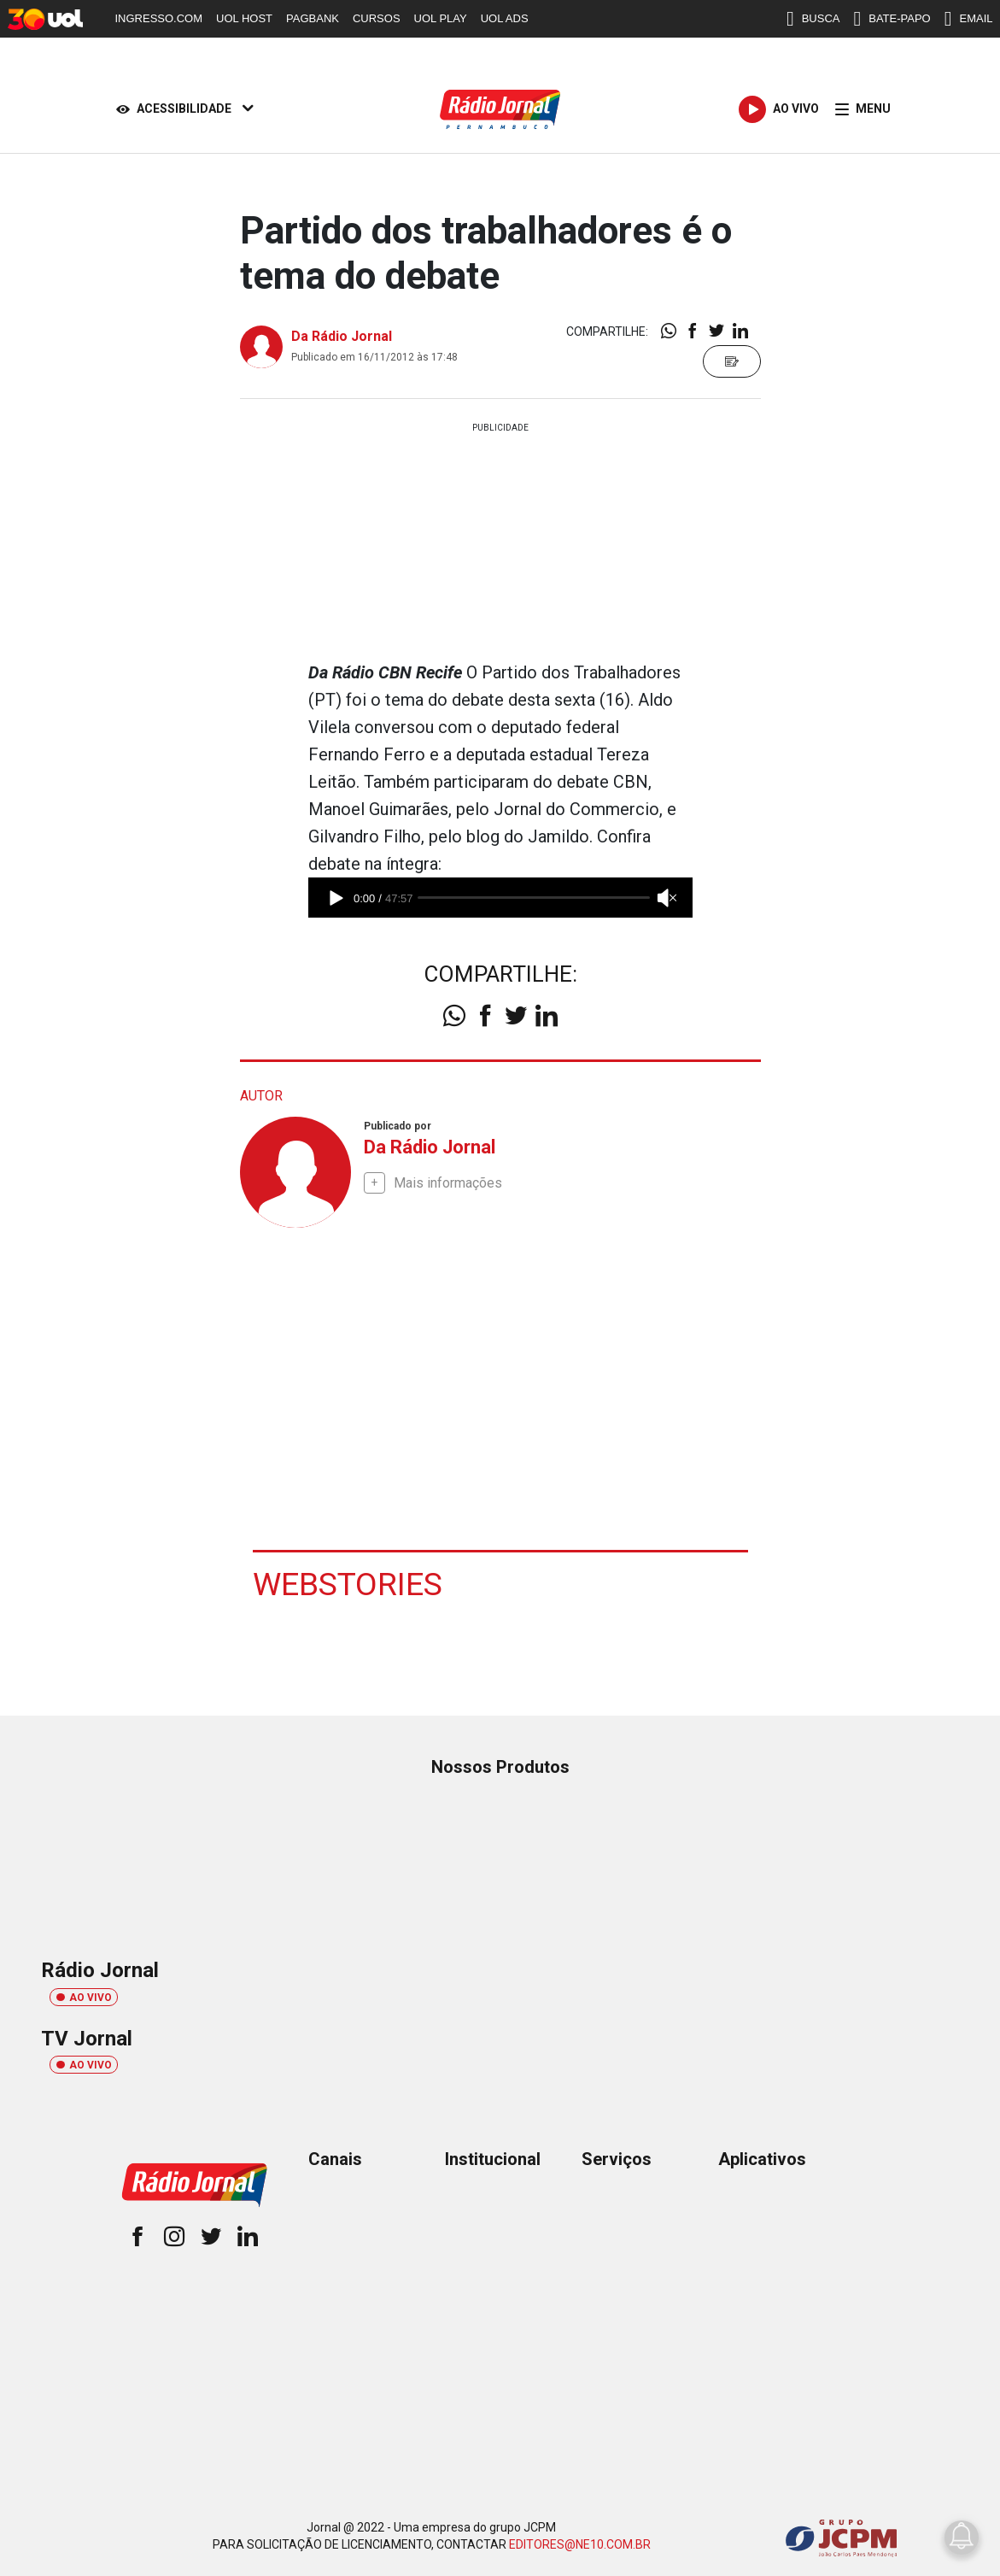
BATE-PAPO (891, 19)
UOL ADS (505, 18)
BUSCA (813, 19)
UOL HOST (244, 18)
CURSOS (377, 18)
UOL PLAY (440, 18)
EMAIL (968, 19)
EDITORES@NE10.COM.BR (580, 2543)
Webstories (348, 1583)
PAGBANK (312, 18)
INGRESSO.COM (159, 18)
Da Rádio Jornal (341, 336)
